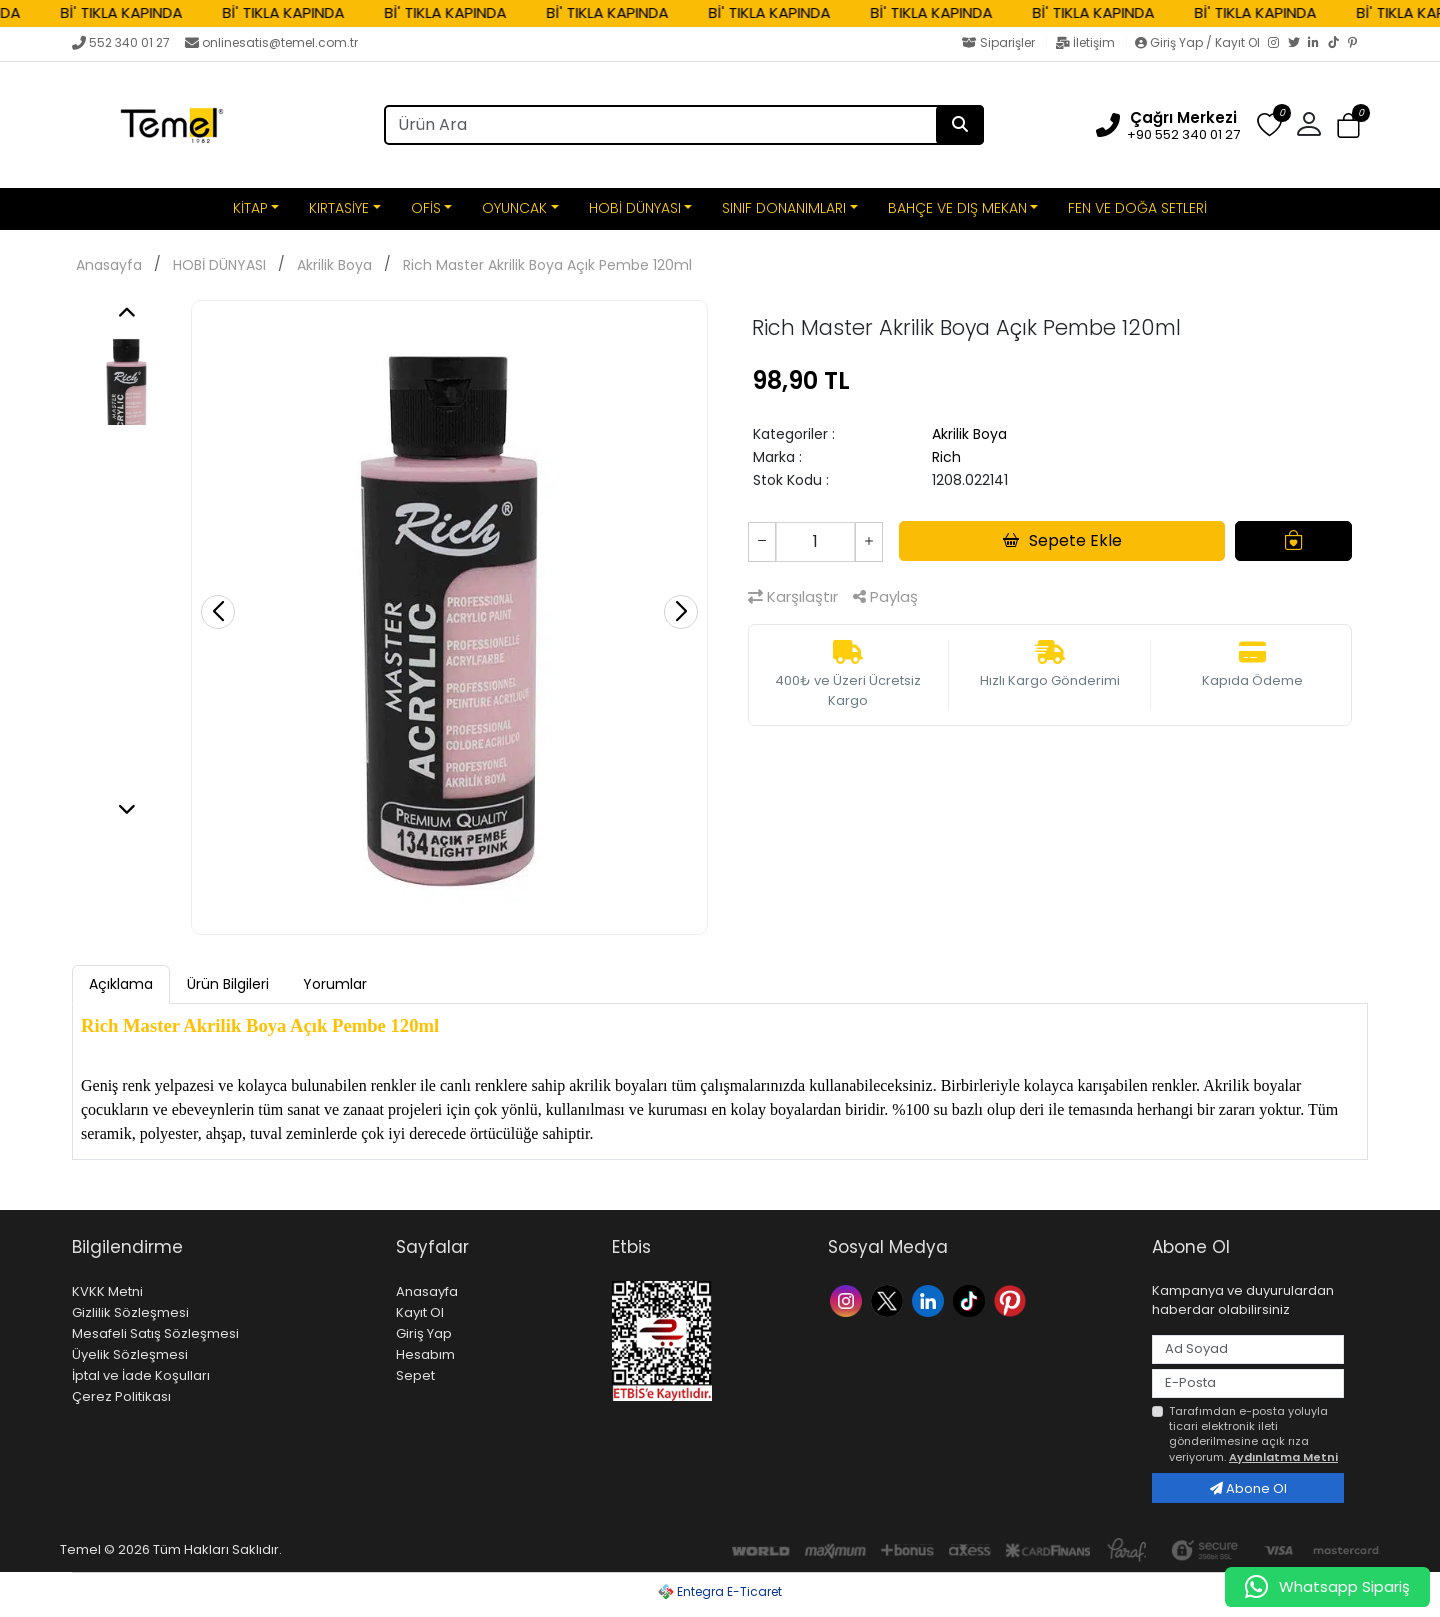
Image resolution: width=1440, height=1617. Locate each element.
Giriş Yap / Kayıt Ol (1199, 42)
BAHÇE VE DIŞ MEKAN (957, 208)
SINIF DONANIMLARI (784, 208)
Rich (946, 457)
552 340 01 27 (121, 42)
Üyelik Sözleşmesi (130, 1354)
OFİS (426, 208)
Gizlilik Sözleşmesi (130, 1312)
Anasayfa (109, 265)
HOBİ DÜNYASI (635, 208)
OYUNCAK (514, 208)
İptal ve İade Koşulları (141, 1375)
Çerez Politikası (121, 1396)
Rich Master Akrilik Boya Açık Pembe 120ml (547, 265)
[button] (1309, 125)
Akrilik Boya (334, 265)
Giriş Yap (424, 1333)
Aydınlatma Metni (1283, 1457)
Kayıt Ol (420, 1312)
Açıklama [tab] (121, 984)
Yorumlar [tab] (335, 984)
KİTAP (250, 208)
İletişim (1086, 42)
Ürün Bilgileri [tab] (228, 984)
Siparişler (1000, 42)
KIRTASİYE (339, 208)
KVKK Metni (107, 1291)
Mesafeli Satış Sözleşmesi (155, 1333)
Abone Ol (1248, 1488)
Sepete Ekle (1062, 541)
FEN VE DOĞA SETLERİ (1137, 208)
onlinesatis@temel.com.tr (271, 42)
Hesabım (425, 1354)
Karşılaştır (793, 596)
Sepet (415, 1375)
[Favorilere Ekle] (1293, 541)
